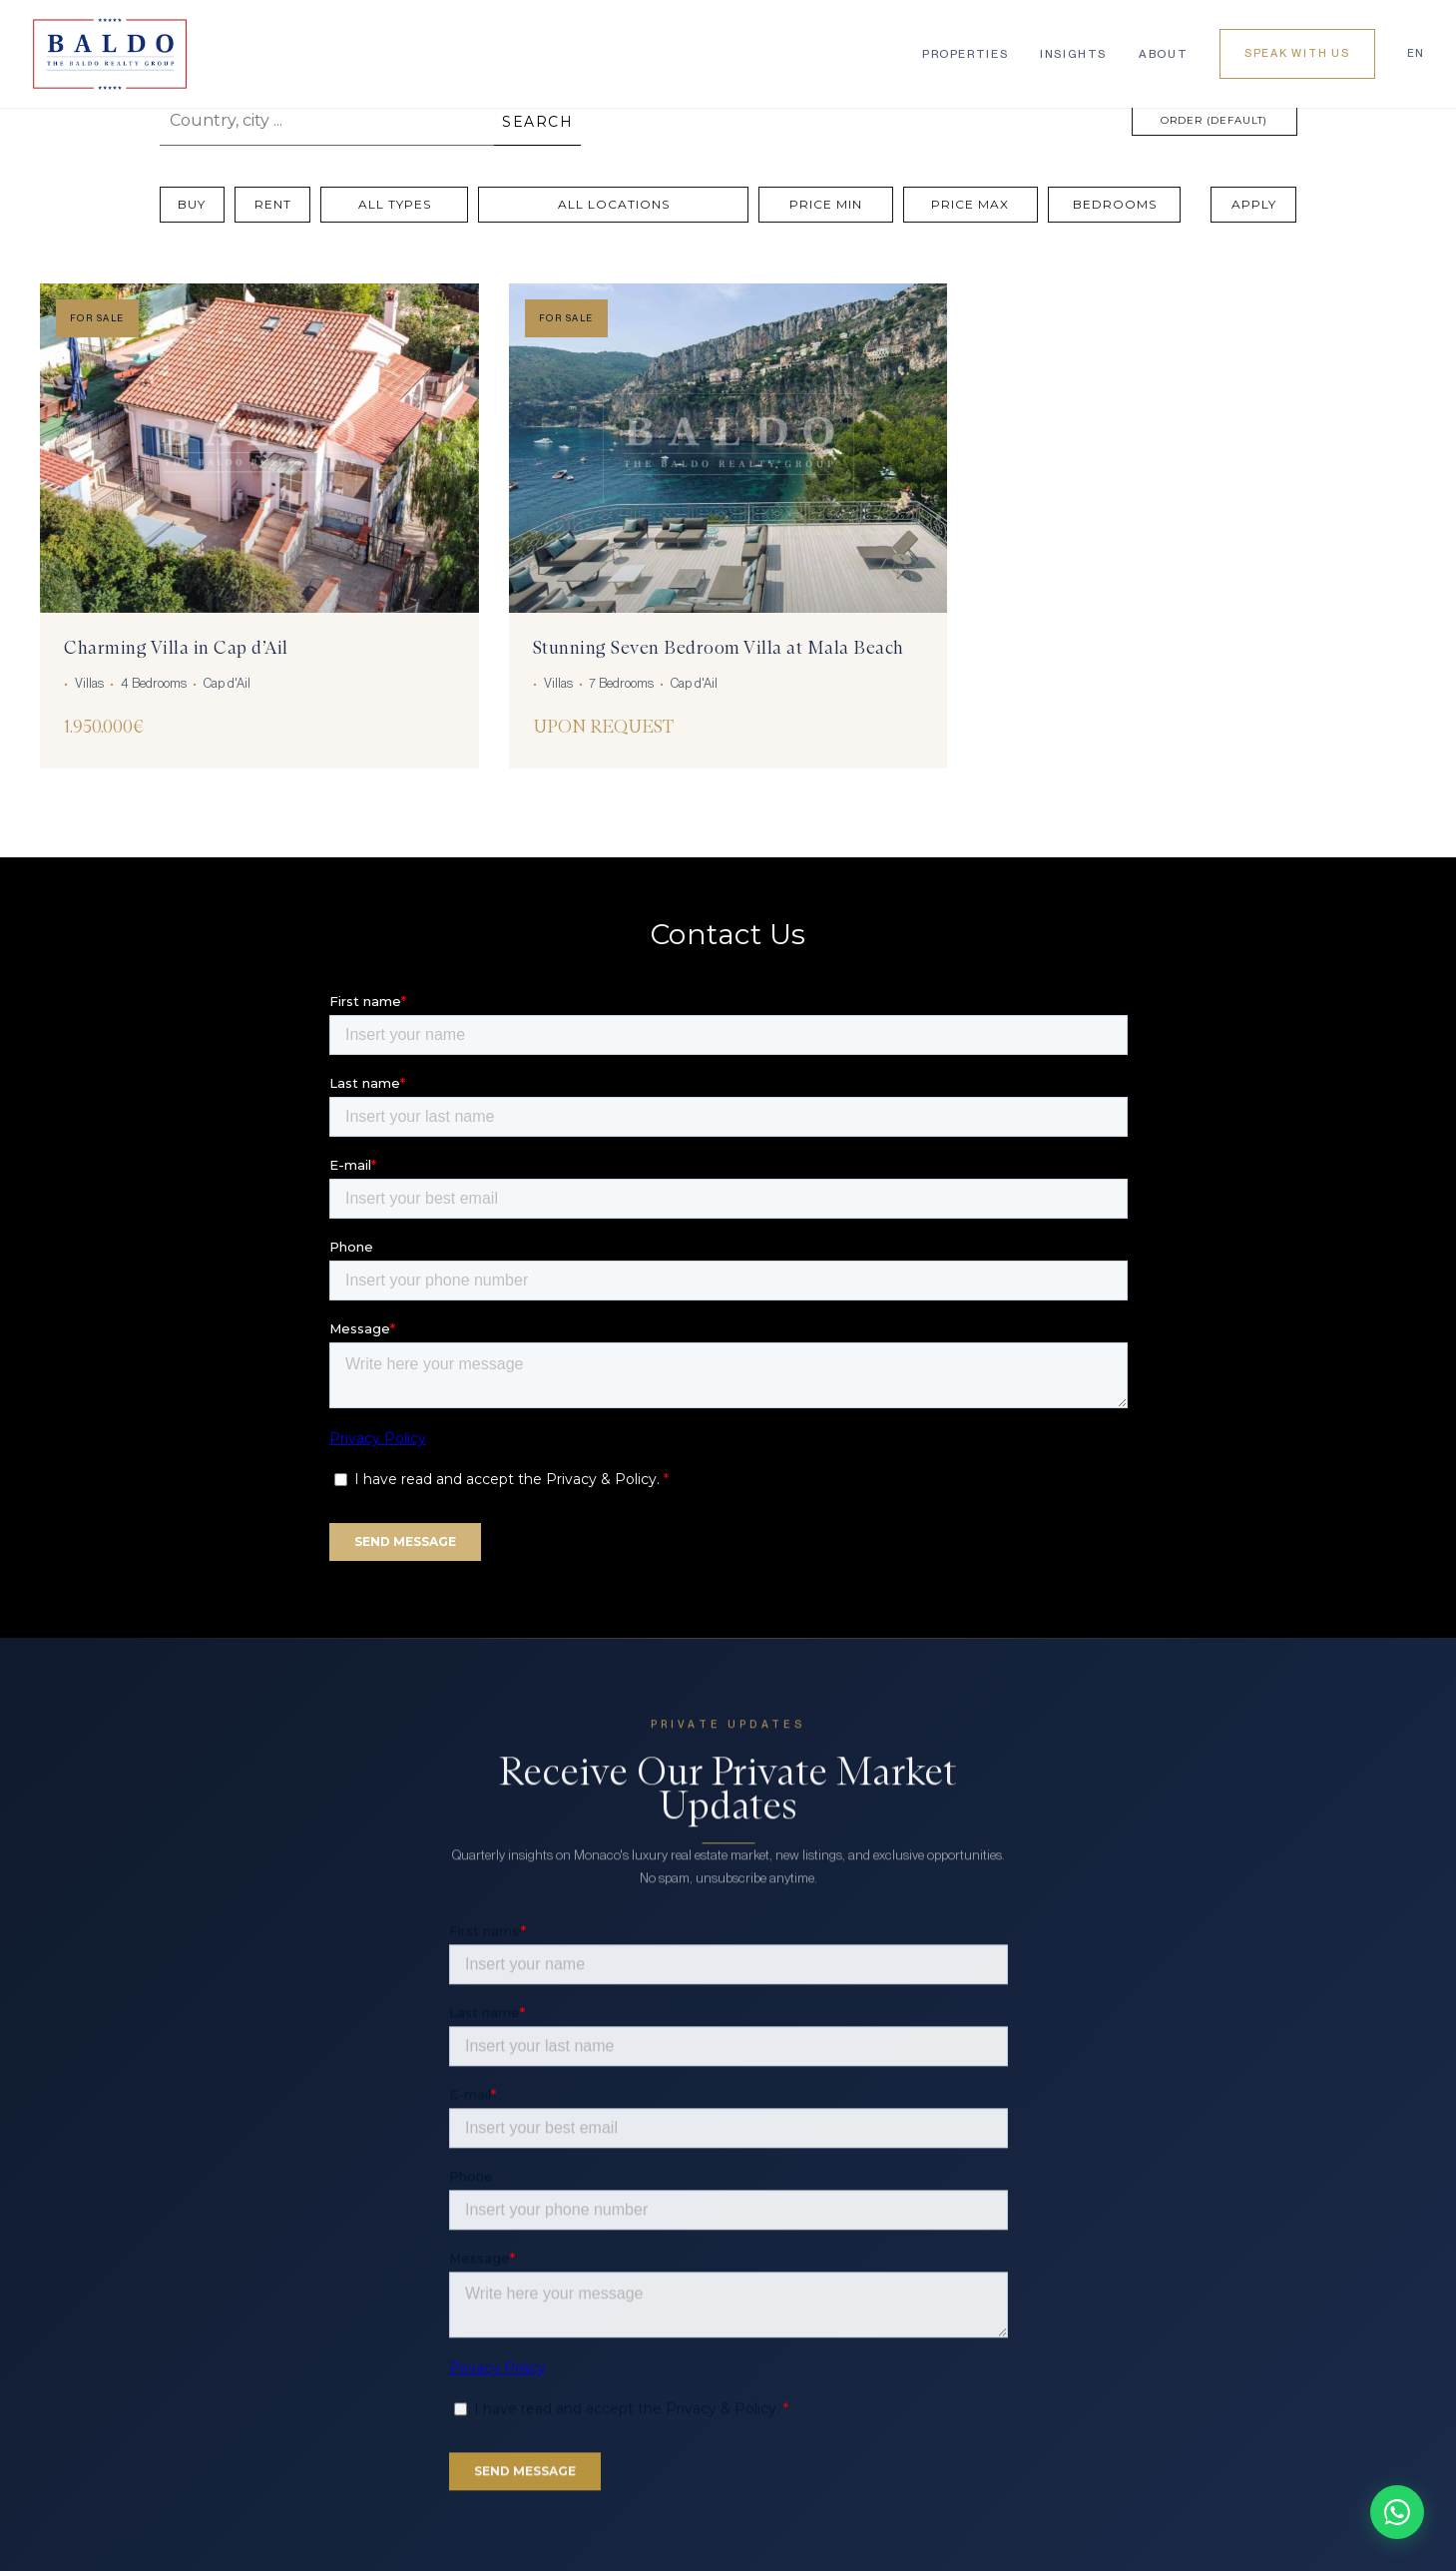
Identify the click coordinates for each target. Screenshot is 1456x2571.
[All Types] (394, 205)
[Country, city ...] (327, 121)
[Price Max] (970, 205)
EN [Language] (1415, 53)
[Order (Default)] (1214, 121)
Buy (192, 204)
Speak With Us (1297, 53)
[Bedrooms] (1115, 205)
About (1163, 54)
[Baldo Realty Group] (110, 54)
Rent (272, 204)
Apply (1253, 204)
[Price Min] (825, 205)
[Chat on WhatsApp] (1397, 2512)
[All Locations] (613, 205)
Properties (965, 54)
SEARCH (537, 122)
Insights (1073, 54)
